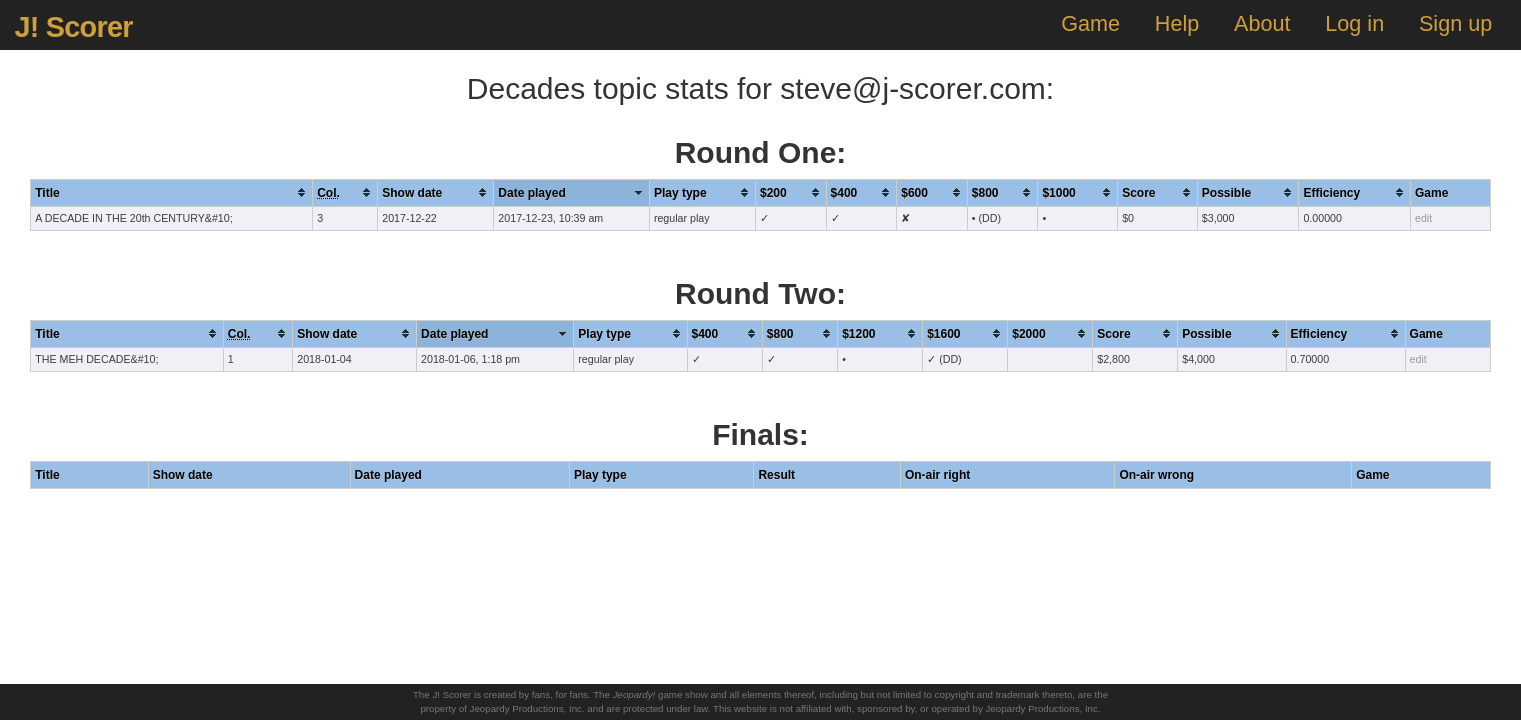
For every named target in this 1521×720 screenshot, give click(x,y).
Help (1177, 23)
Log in (1354, 23)
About (1262, 23)
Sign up (1455, 23)
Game (1090, 23)
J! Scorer (73, 27)
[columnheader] (172, 192)
